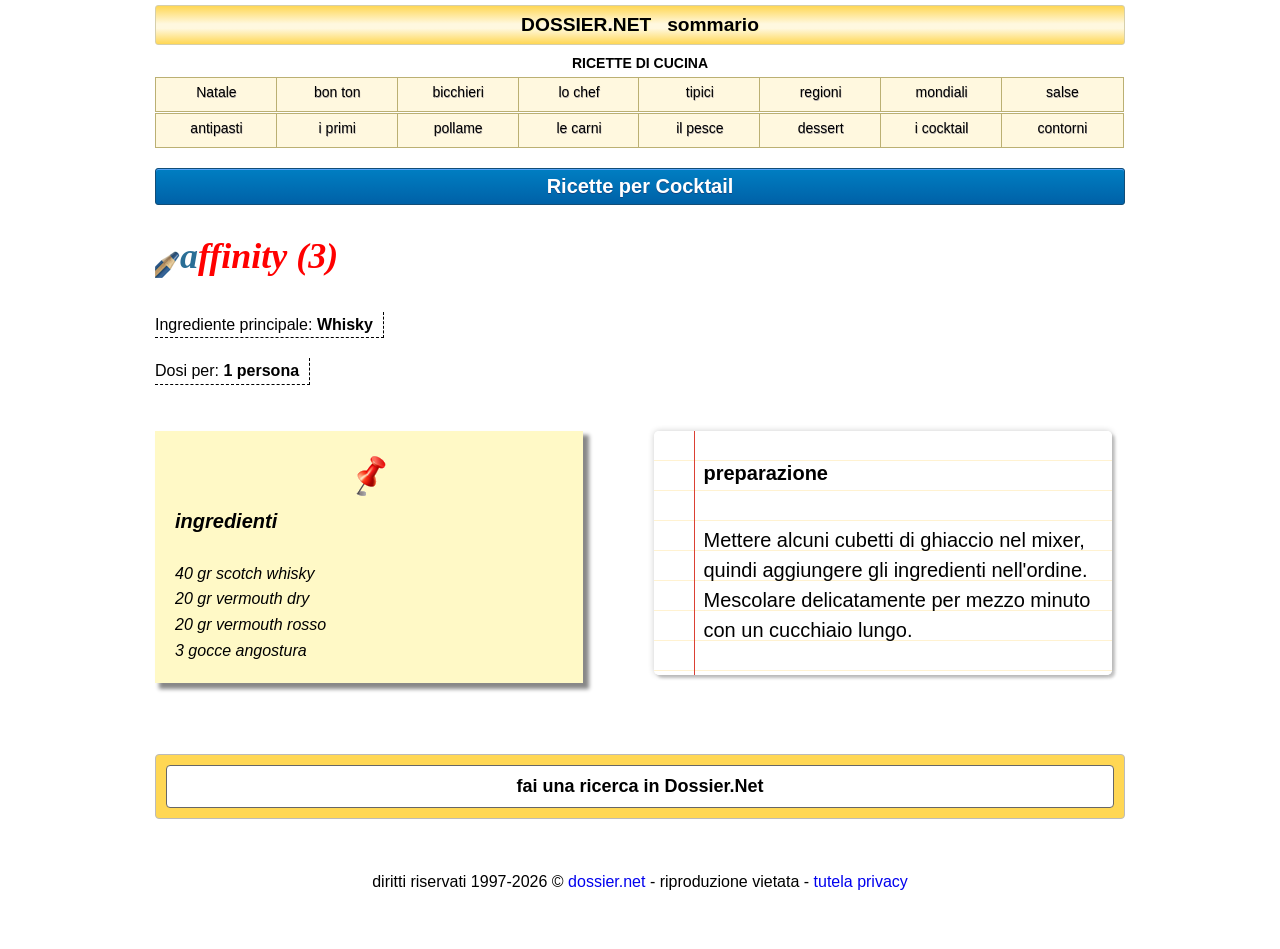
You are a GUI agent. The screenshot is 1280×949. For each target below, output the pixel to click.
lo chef (578, 92)
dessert (821, 128)
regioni (821, 92)
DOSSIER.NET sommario (640, 24)
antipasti (216, 128)
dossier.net (606, 881)
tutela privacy (861, 881)
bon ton (337, 92)
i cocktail (942, 128)
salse (1062, 92)
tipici (700, 92)
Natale (216, 92)
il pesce (699, 128)
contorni (1063, 128)
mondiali (942, 92)
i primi (337, 128)
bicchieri (457, 92)
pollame (458, 128)
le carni (578, 128)
